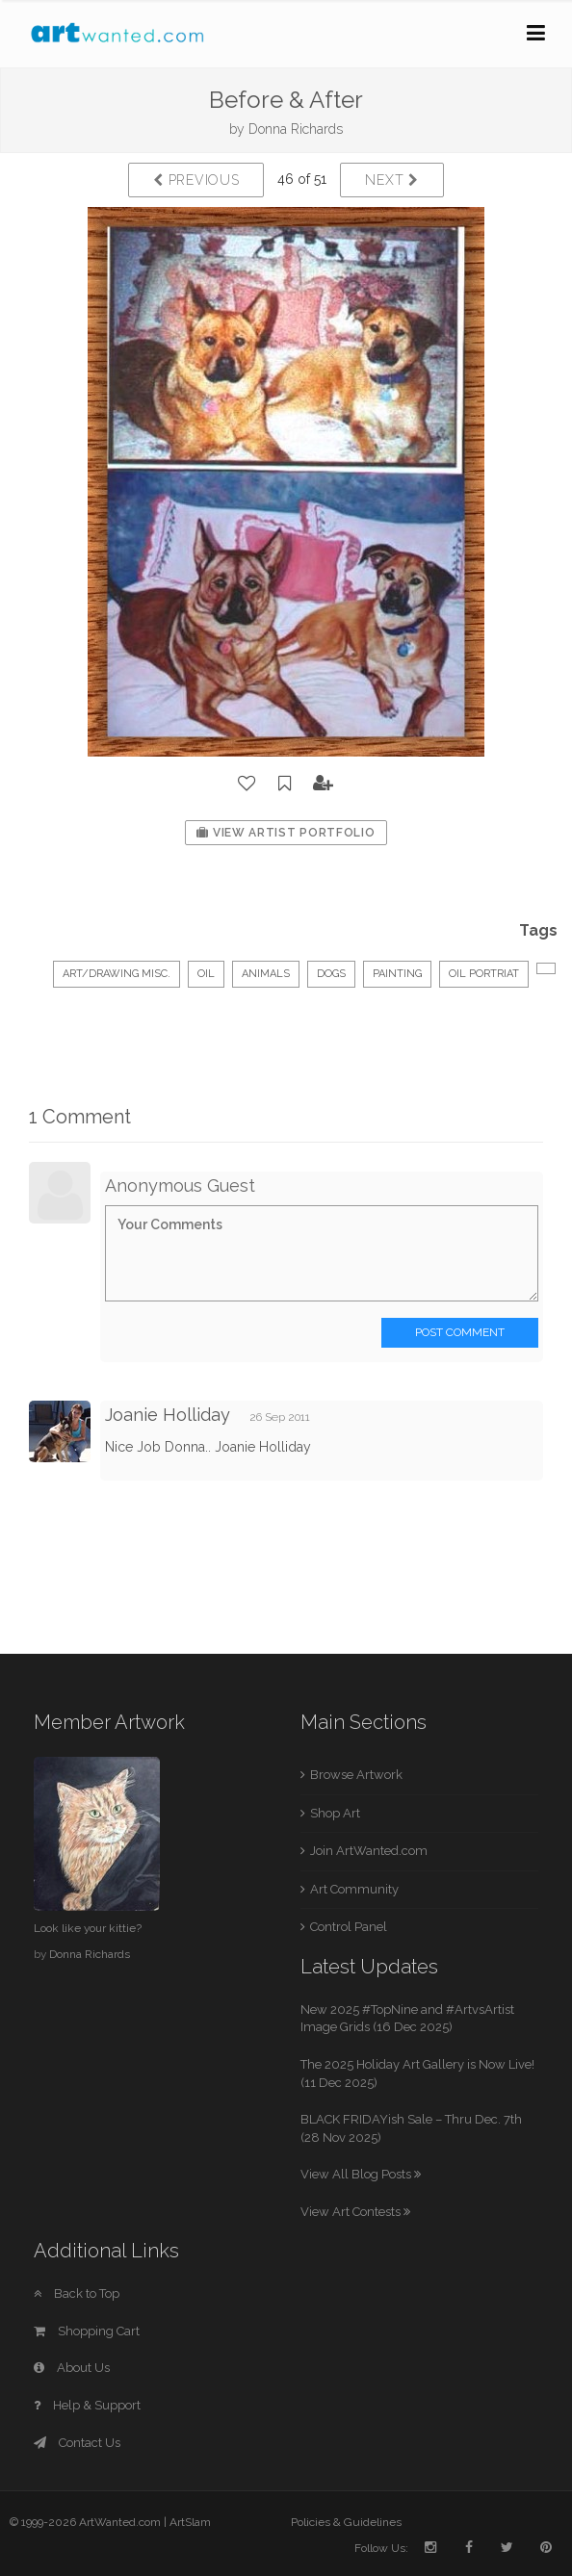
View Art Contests (355, 2211)
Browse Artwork (356, 1774)
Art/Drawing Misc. (116, 973)
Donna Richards (295, 129)
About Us (72, 2367)
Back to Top (76, 2293)
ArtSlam (190, 2522)
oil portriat (484, 973)
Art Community (354, 1889)
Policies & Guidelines (346, 2522)
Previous (196, 180)
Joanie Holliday (167, 1414)
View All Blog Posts (360, 2174)
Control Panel (348, 1926)
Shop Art (335, 1813)
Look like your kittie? (88, 1928)
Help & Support (87, 2405)
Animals (266, 973)
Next (391, 180)
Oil (206, 973)
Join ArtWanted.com (369, 1850)
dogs (331, 973)
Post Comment (460, 1332)
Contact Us (77, 2442)
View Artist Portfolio (285, 832)
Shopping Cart (87, 2331)
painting (397, 973)
